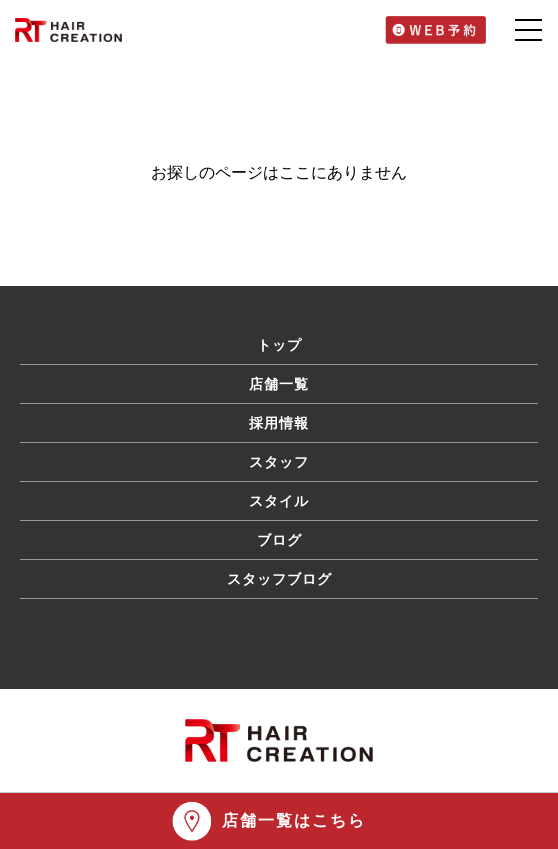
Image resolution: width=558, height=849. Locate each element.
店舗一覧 (279, 384)
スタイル (279, 501)
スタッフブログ (279, 579)
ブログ (279, 540)
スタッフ (279, 462)
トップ (279, 345)
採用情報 (279, 423)
